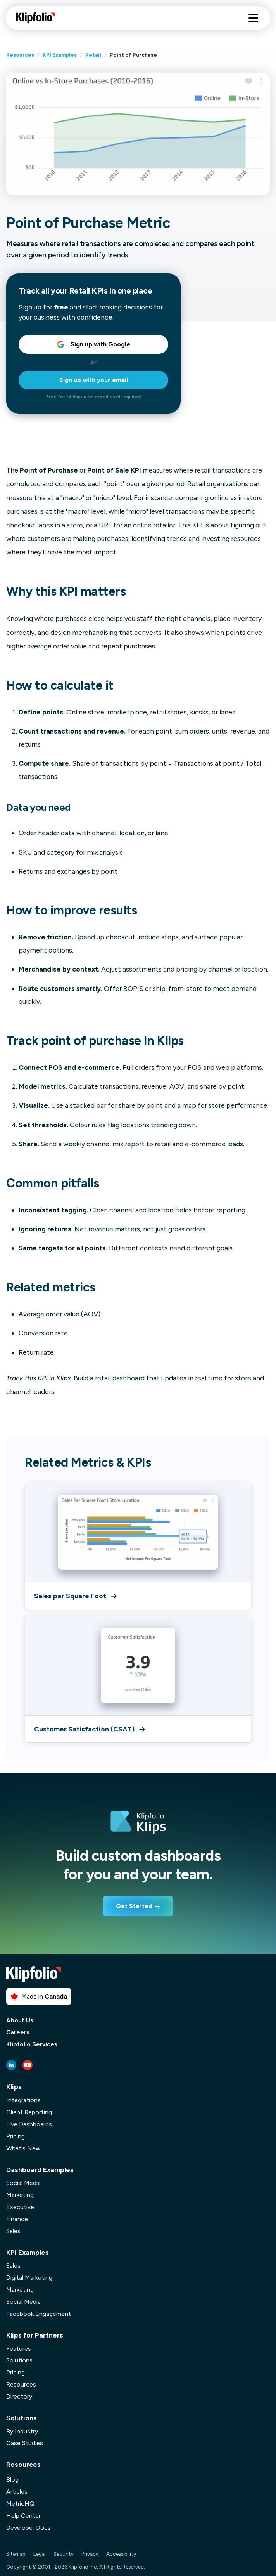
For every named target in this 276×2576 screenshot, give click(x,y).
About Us (19, 2020)
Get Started (134, 1906)
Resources (20, 55)
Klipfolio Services (31, 2045)
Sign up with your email (93, 380)
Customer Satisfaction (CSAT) (89, 1729)
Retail (93, 55)
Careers (17, 2032)
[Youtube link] (27, 2065)
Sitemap (16, 2554)
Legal (39, 2554)
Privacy (89, 2554)
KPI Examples (60, 55)
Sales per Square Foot (75, 1596)
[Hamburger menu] (253, 18)
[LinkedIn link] (11, 2065)
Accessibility (121, 2554)
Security (63, 2554)
